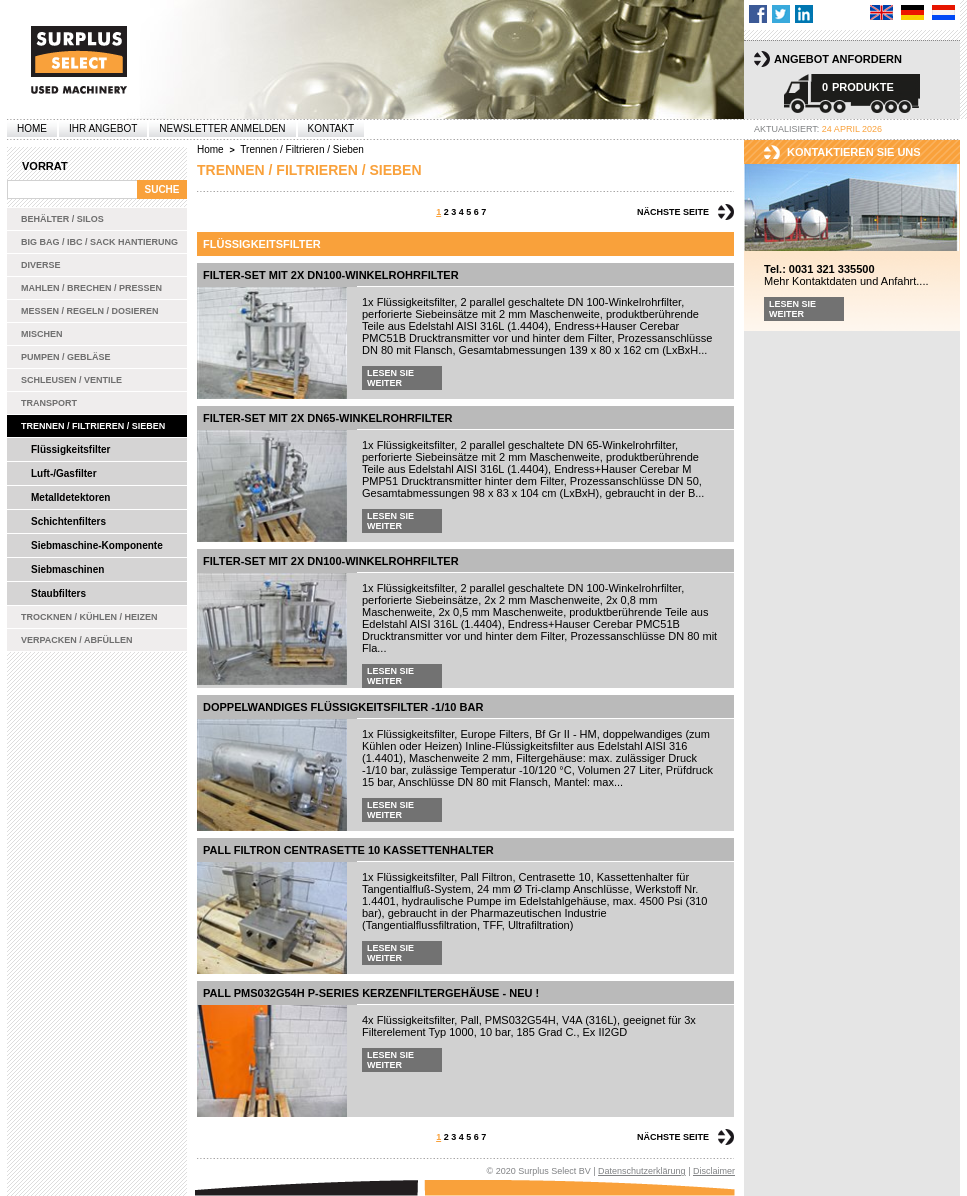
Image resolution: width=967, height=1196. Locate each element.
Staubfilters (58, 593)
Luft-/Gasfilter (64, 473)
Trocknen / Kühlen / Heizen (89, 617)
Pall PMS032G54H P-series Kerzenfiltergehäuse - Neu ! (371, 993)
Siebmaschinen (67, 569)
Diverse (41, 265)
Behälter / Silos (62, 219)
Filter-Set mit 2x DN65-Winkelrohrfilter (328, 418)
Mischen (42, 334)
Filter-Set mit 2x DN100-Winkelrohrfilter (331, 275)
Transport (49, 403)
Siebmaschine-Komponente (97, 545)
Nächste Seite (673, 212)
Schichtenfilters (68, 521)
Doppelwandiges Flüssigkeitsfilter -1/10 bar (343, 707)
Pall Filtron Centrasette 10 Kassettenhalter (348, 850)
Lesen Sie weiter (390, 378)
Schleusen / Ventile (71, 380)
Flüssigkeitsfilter (70, 449)
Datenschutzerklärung (642, 1171)
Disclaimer (714, 1171)
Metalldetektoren (70, 497)
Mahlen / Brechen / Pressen (91, 288)
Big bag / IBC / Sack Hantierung (99, 242)
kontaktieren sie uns (854, 152)
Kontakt (331, 128)
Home (32, 128)
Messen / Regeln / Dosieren (90, 311)
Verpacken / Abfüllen (77, 640)
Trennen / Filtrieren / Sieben (93, 426)
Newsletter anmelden (222, 128)
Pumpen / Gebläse (66, 357)
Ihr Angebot (103, 128)
